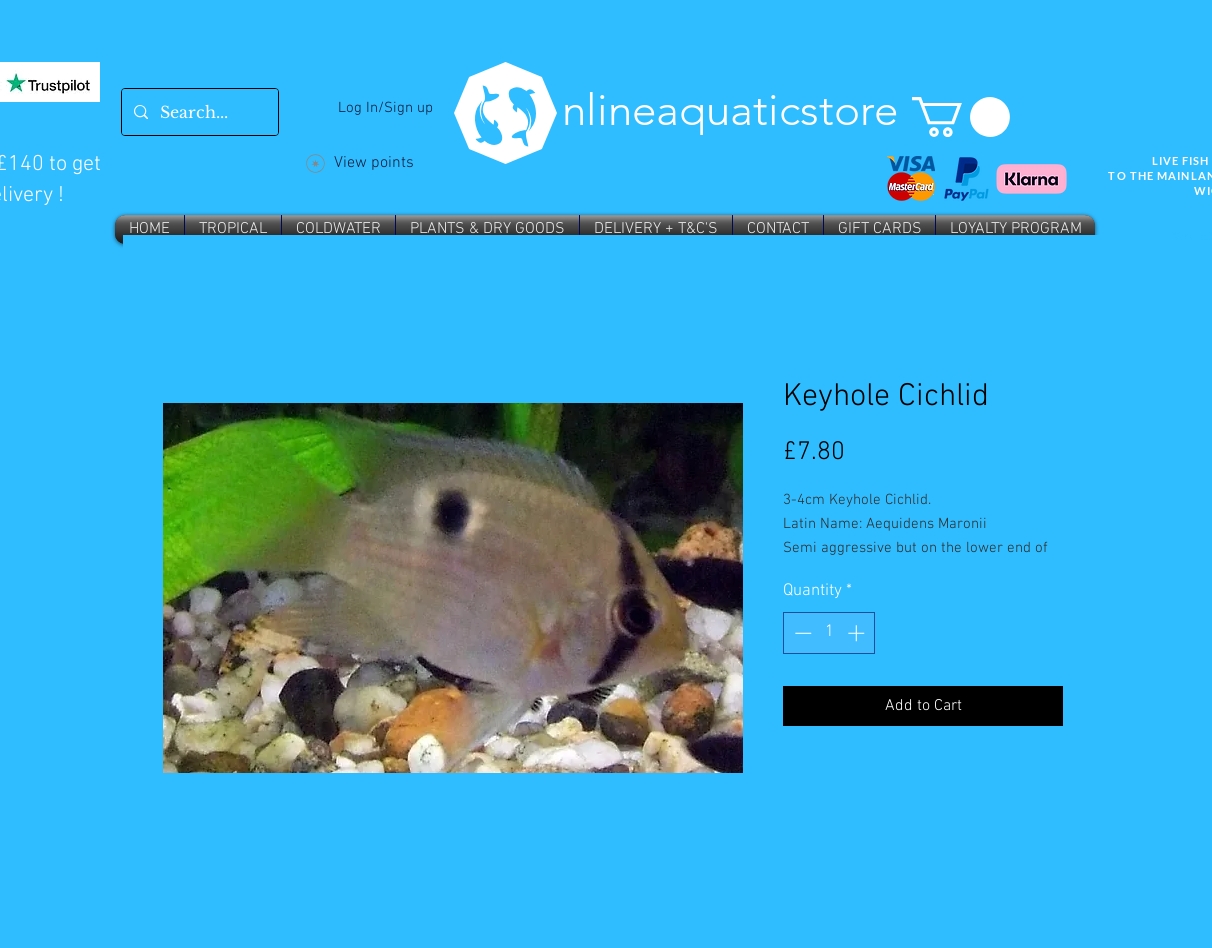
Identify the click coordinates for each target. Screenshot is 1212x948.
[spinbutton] (829, 633)
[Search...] (198, 112)
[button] (961, 117)
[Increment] (858, 633)
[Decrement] (801, 633)
